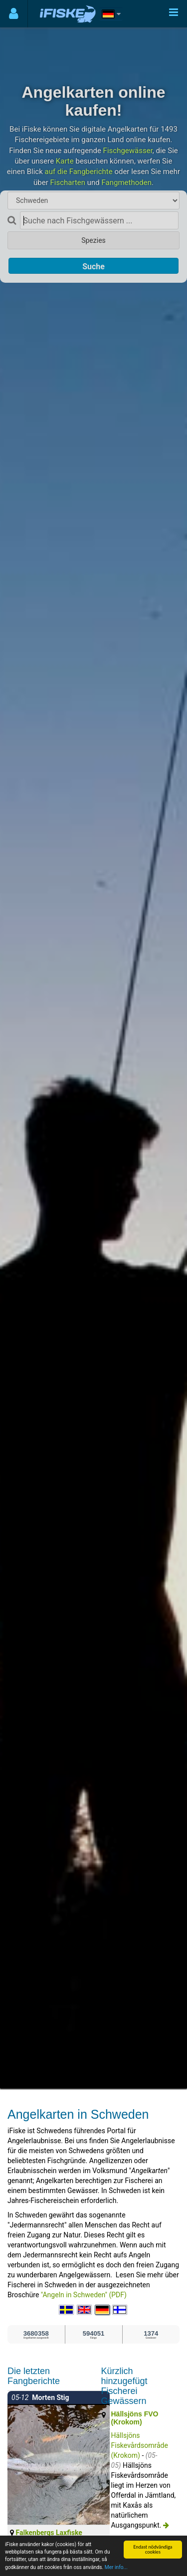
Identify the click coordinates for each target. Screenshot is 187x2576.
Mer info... (116, 2568)
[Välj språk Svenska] (67, 2310)
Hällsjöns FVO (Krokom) (135, 2417)
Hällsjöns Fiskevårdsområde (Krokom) (139, 2445)
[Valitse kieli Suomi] (120, 2310)
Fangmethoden (127, 182)
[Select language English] (85, 2310)
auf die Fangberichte (79, 171)
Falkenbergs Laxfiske (48, 2533)
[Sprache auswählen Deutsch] (103, 2310)
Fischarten (68, 182)
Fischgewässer (128, 150)
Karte (65, 161)
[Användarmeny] (13, 13)
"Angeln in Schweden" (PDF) (84, 2295)
